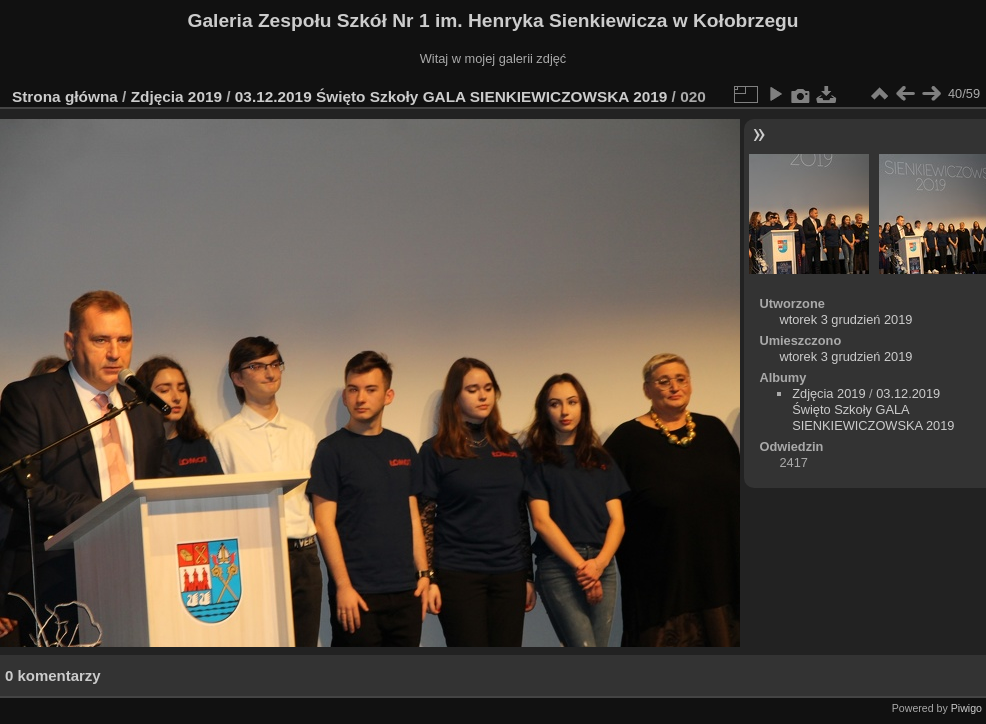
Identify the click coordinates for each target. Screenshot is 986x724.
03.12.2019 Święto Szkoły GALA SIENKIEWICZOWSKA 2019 (451, 96)
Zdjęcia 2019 (176, 96)
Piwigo (966, 708)
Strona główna (65, 96)
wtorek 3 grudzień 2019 (845, 319)
